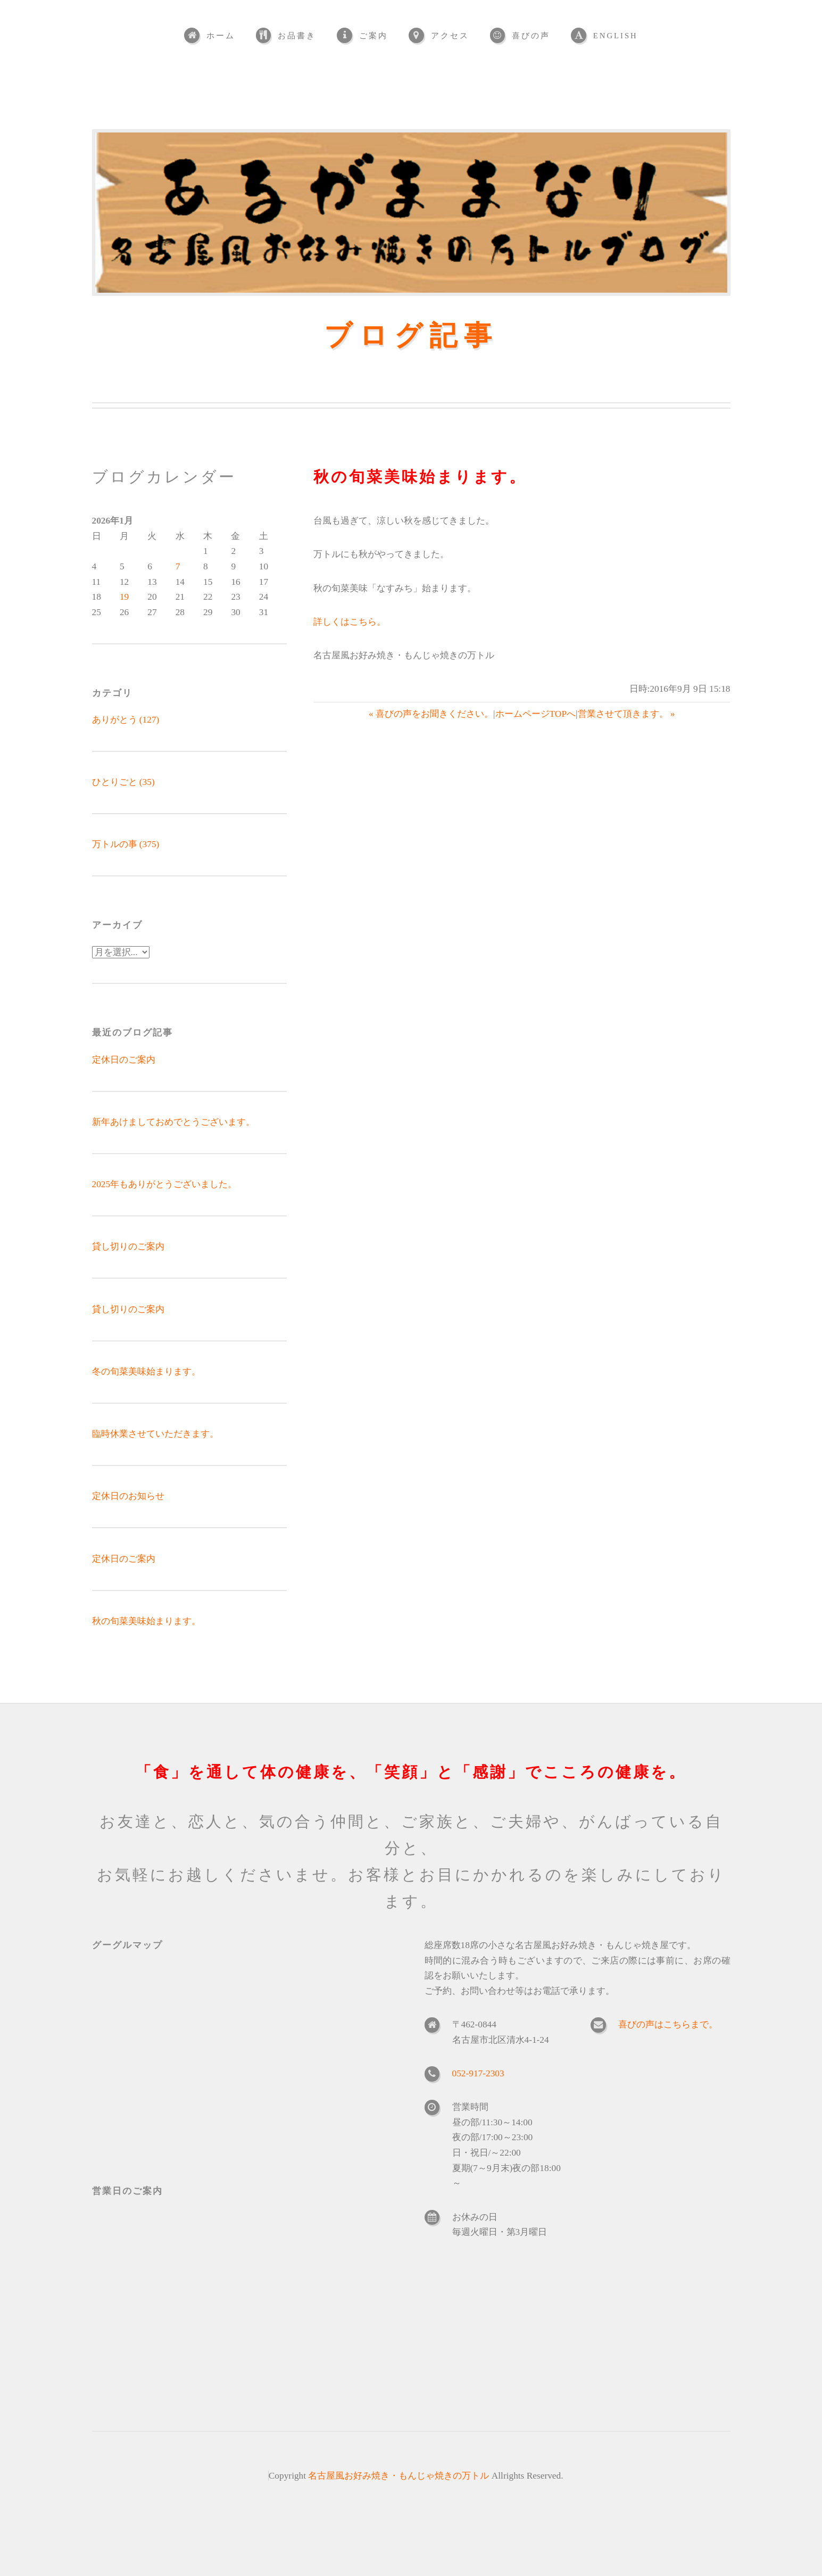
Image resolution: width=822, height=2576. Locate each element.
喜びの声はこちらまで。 (668, 2024)
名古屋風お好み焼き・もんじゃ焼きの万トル (398, 2476)
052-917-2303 (478, 2073)
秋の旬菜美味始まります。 (146, 1621)
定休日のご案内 (123, 1060)
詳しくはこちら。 (349, 622)
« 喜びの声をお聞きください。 (431, 714)
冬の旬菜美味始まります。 (146, 1371)
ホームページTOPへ (535, 714)
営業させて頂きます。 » (626, 714)
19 (124, 597)
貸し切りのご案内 (128, 1246)
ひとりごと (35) (123, 782)
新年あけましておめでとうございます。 (173, 1122)
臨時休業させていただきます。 (155, 1434)
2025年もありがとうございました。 (164, 1184)
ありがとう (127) (126, 720)
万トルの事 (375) (126, 844)
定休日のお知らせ (128, 1496)
